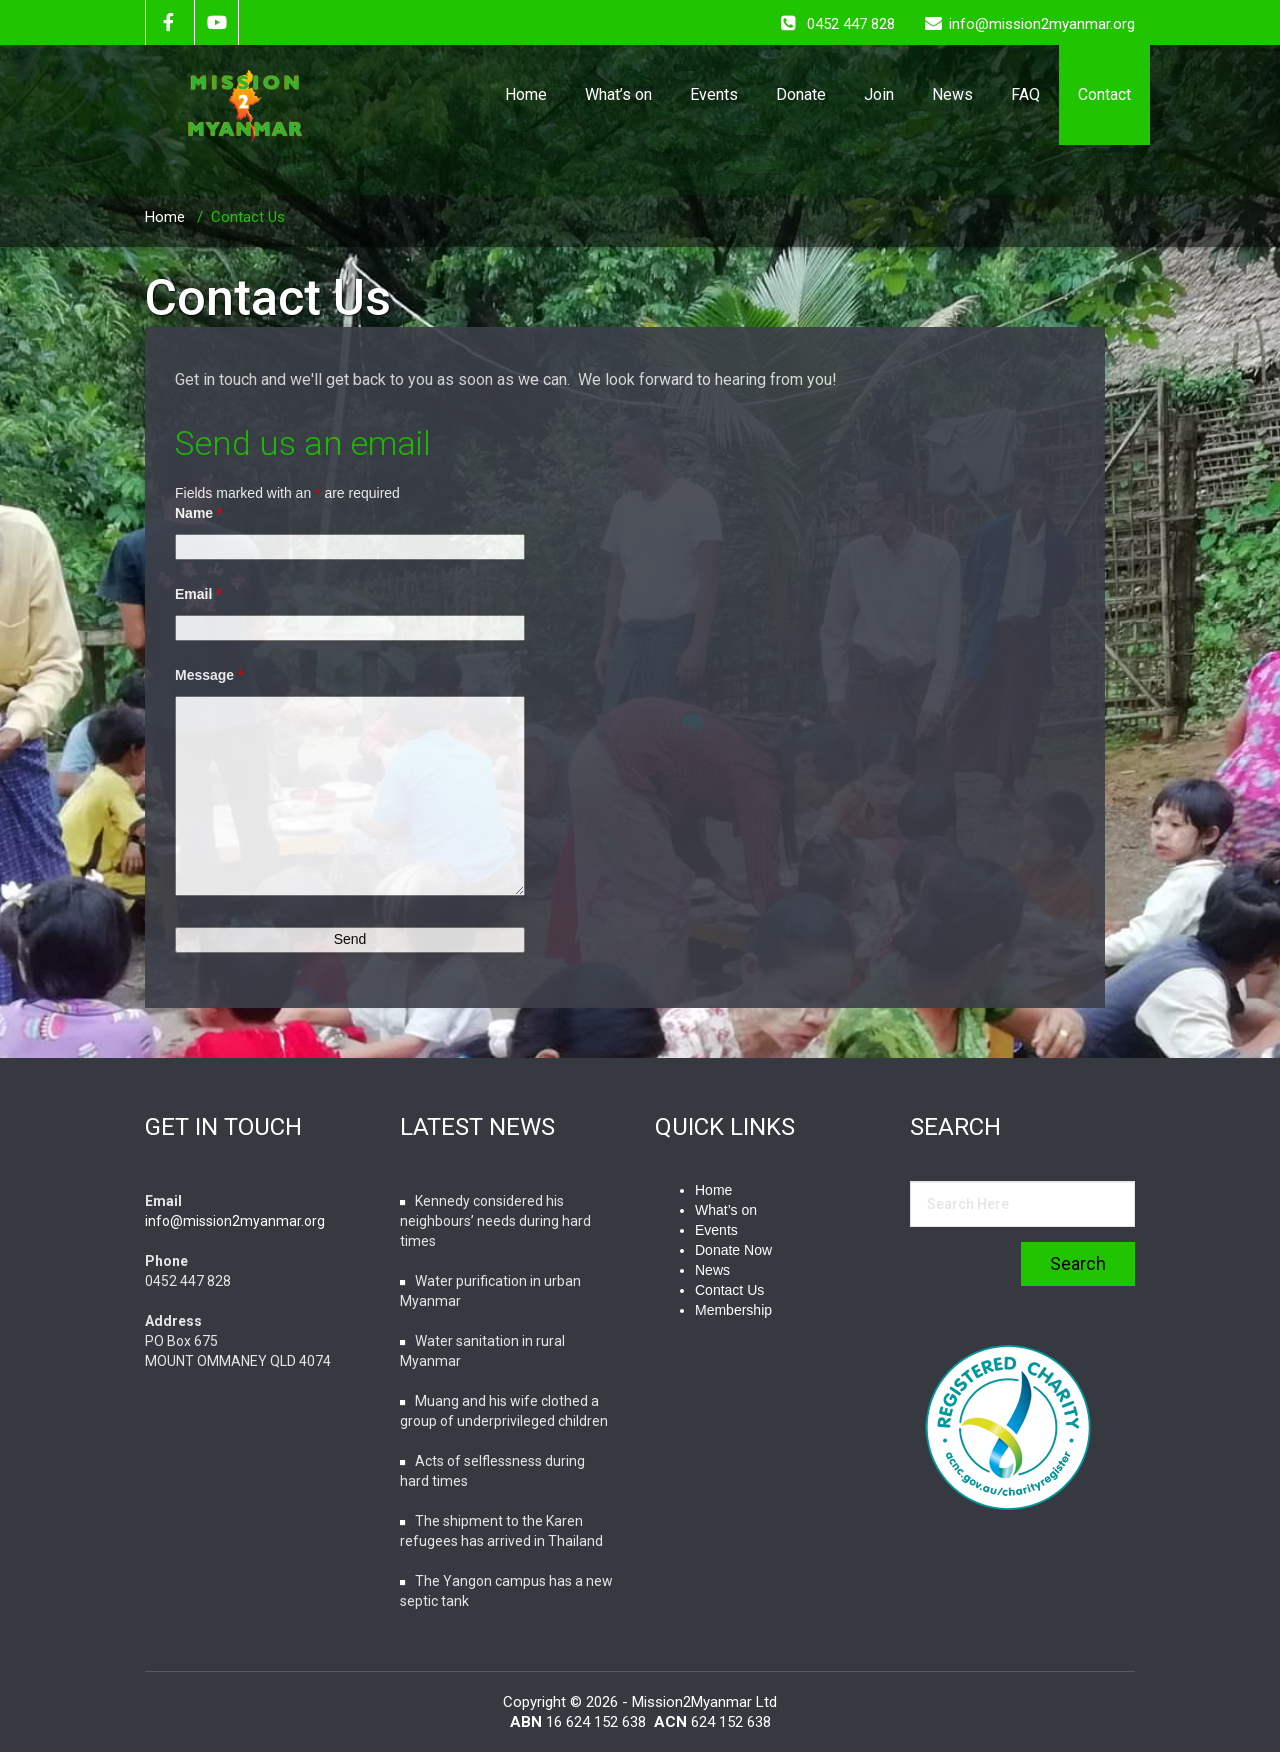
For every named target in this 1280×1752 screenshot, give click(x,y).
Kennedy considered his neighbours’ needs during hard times (495, 1221)
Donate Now (733, 1250)
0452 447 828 (851, 24)
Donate (801, 94)
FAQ (1025, 94)
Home (526, 94)
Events (714, 94)
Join (879, 94)
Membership (733, 1310)
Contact (1104, 94)
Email (198, 594)
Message (209, 675)
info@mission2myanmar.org (235, 1221)
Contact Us (248, 217)
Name (198, 513)
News (952, 94)
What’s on (618, 94)
